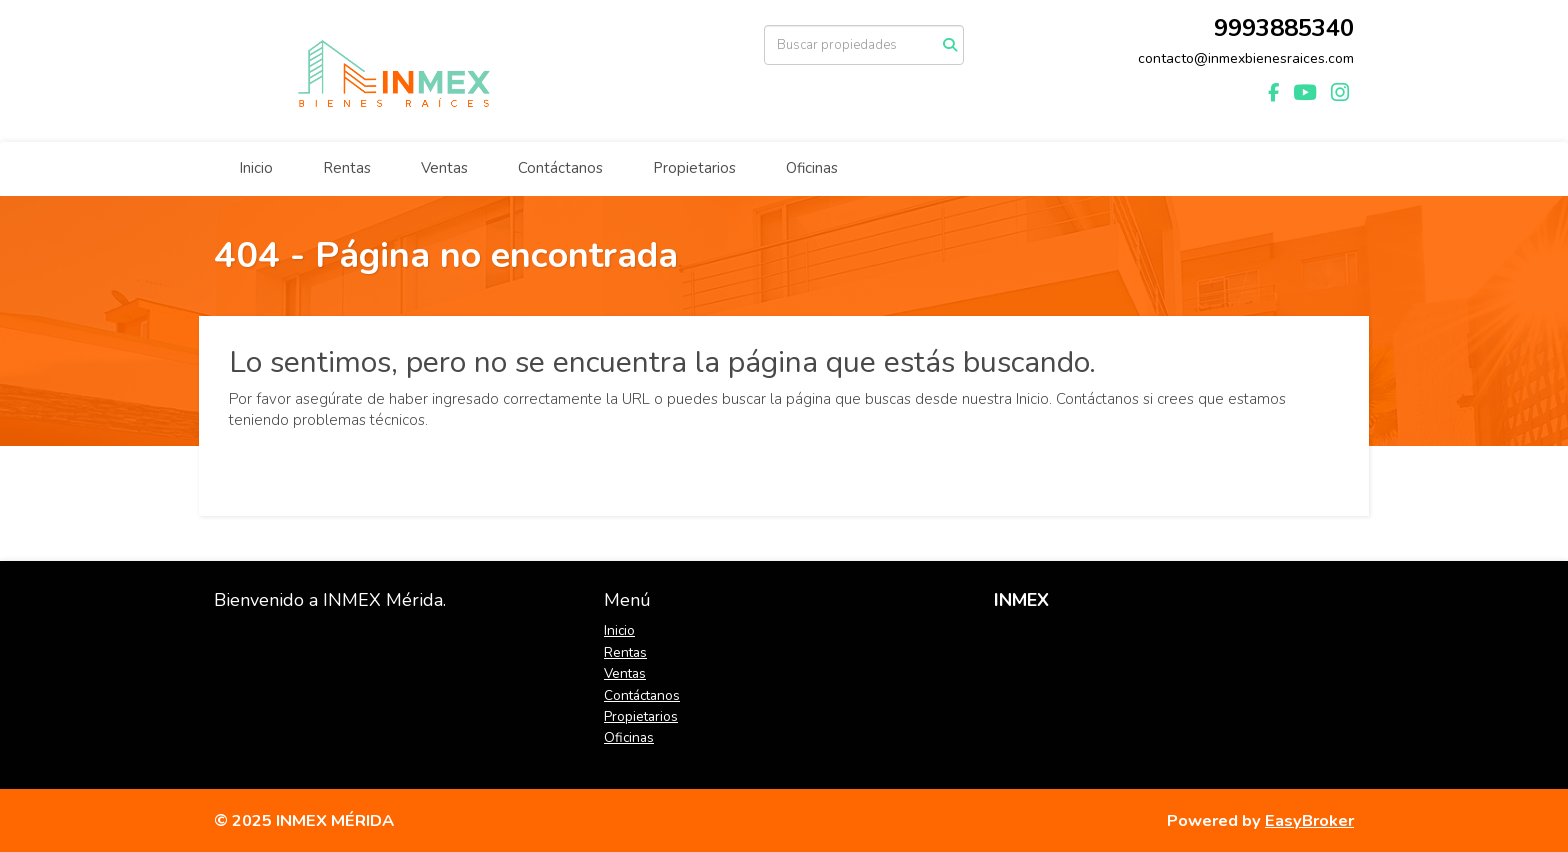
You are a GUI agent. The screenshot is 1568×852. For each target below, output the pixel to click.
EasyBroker (1309, 820)
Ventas (444, 168)
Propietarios (694, 168)
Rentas (347, 168)
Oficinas (812, 168)
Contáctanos (560, 168)
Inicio (256, 168)
